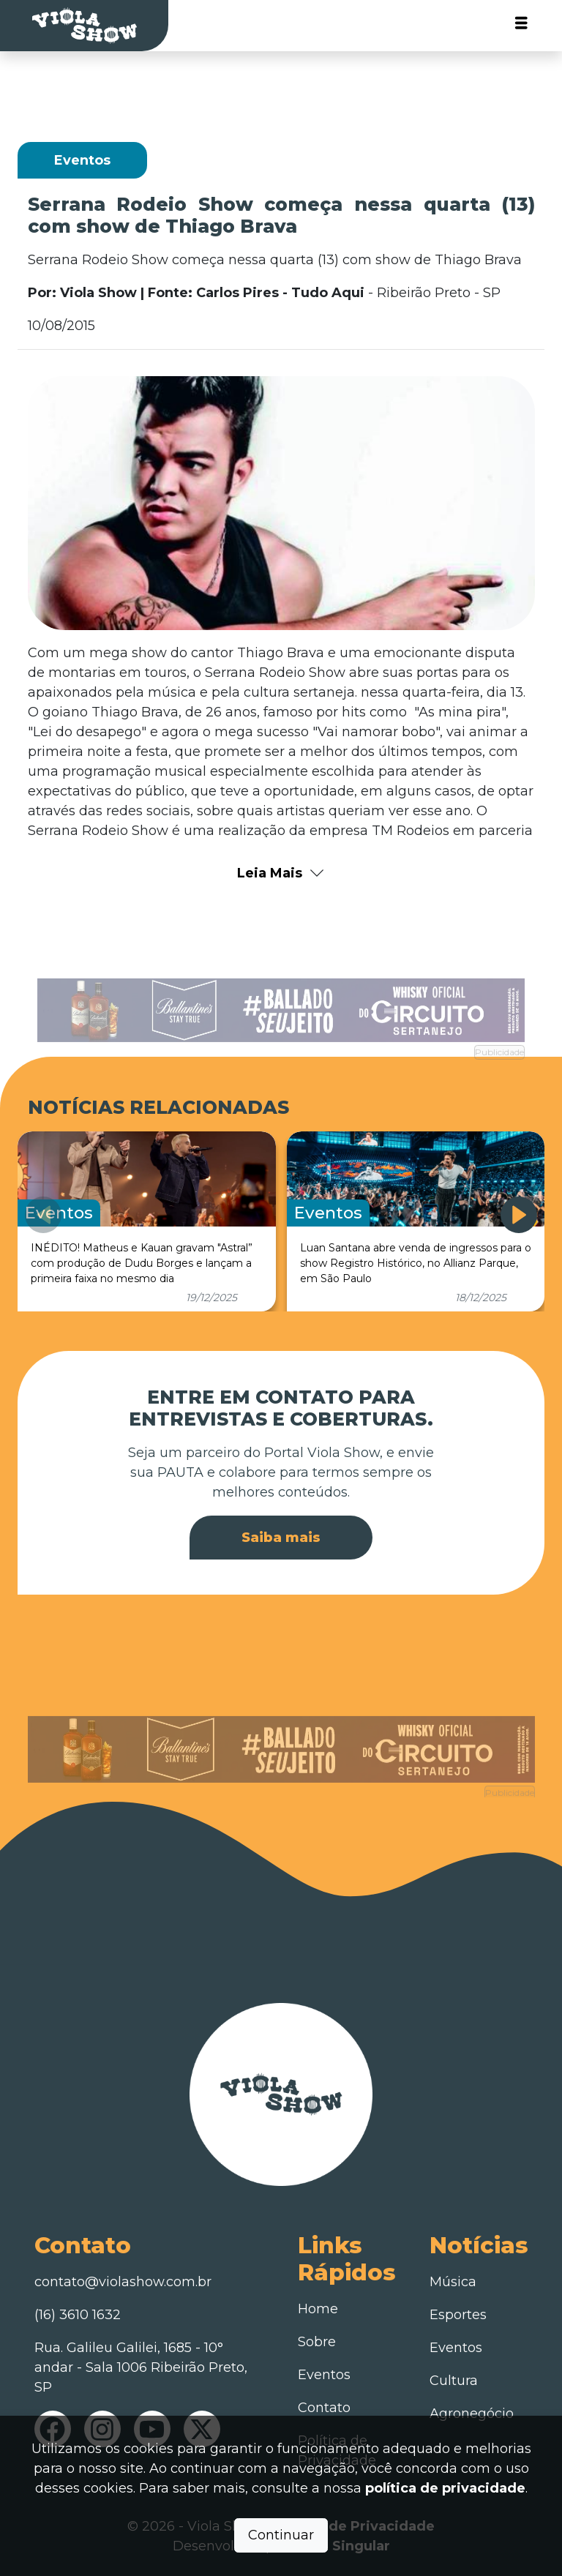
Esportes (458, 2315)
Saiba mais (281, 1538)
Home (318, 2309)
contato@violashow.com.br (122, 2282)
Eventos (324, 2375)
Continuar (281, 2535)
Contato (324, 2408)
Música (453, 2282)
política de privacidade (445, 2488)
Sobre (317, 2342)
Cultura (454, 2381)
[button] (519, 1215)
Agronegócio (472, 2413)
